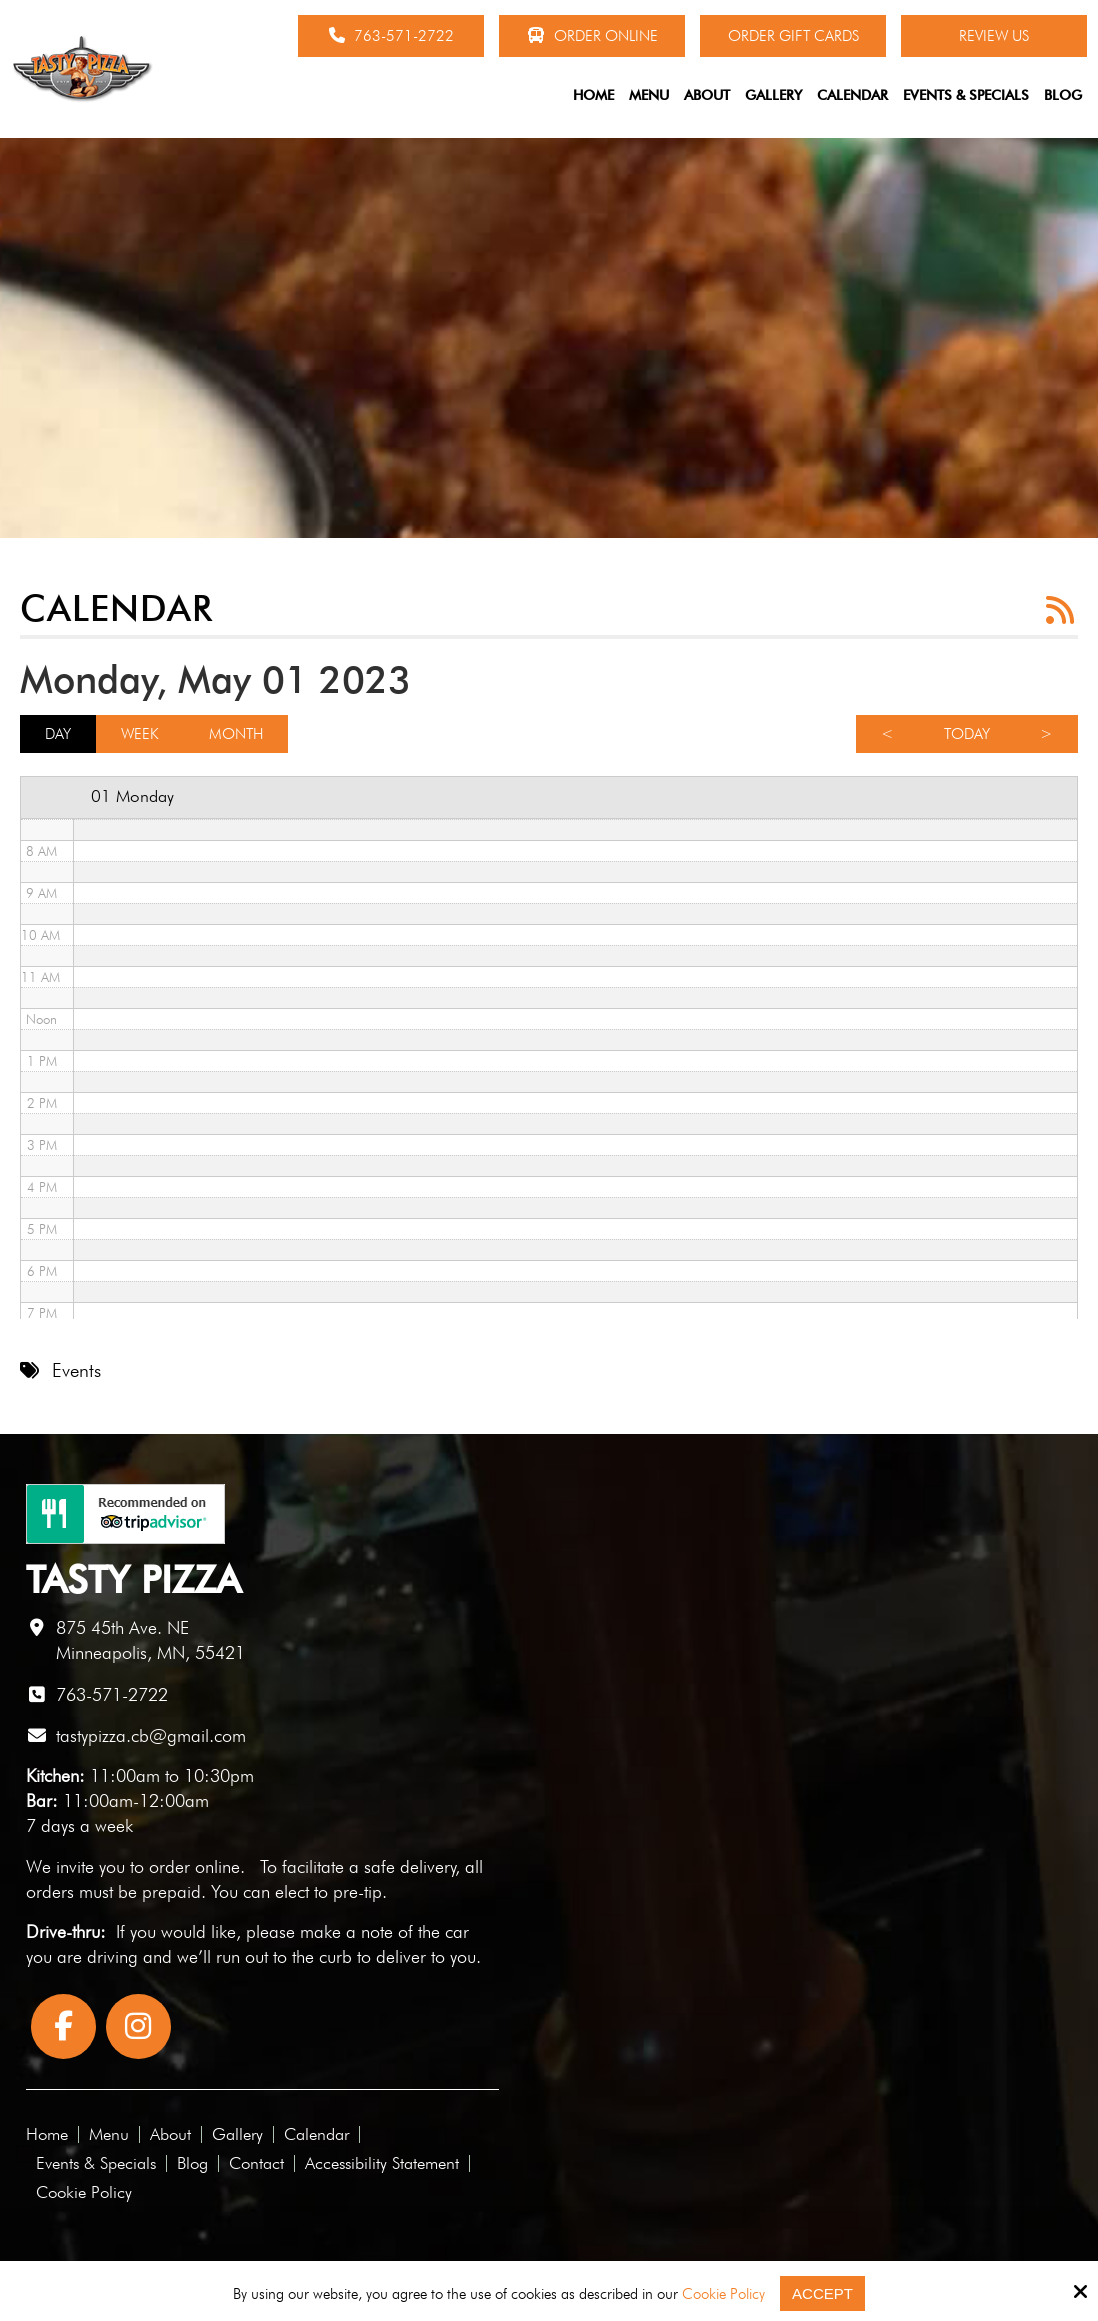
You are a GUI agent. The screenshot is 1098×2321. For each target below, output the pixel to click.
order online (194, 1866)
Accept (822, 2293)
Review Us (994, 36)
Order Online (592, 36)
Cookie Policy (723, 2294)
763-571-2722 (391, 36)
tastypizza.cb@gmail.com (151, 1735)
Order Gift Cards (793, 36)
